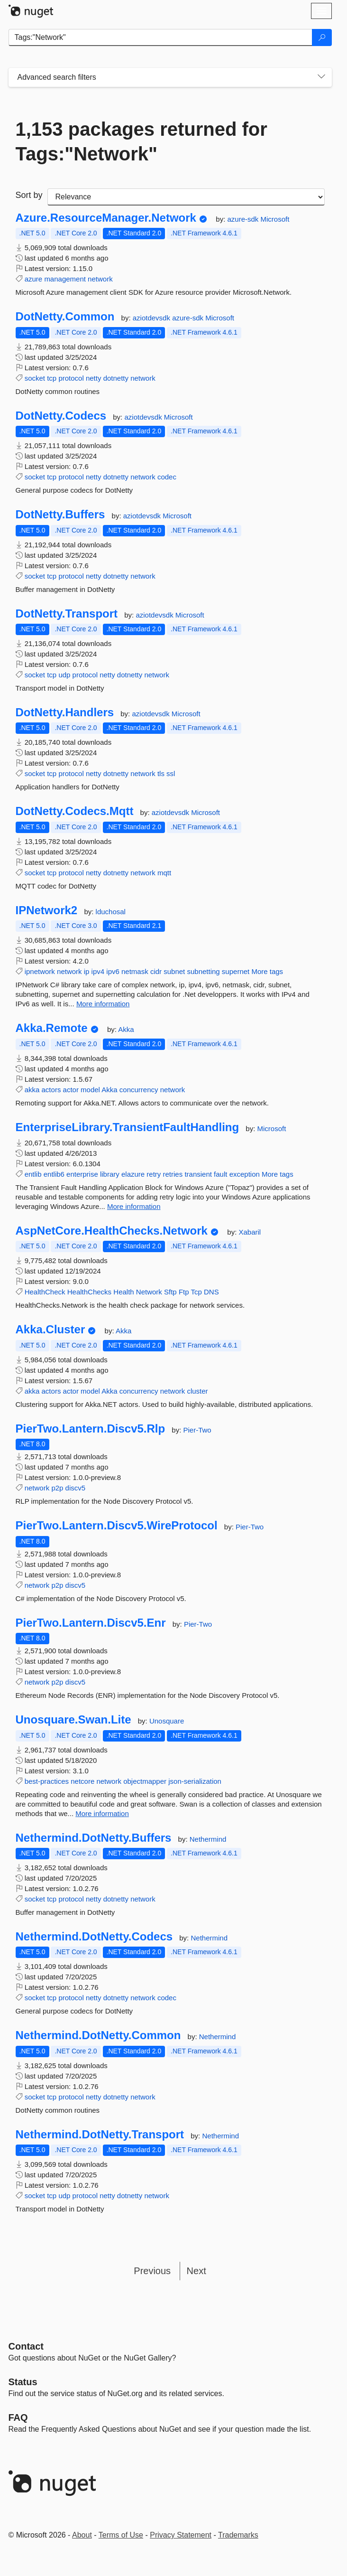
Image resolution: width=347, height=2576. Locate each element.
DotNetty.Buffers (60, 514)
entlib (33, 1174)
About (82, 2535)
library (109, 1174)
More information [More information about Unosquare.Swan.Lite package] (102, 1813)
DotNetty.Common (65, 316)
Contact (26, 2346)
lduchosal (111, 912)
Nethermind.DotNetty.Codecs (94, 1936)
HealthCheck (45, 1292)
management (65, 279)
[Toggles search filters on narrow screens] (321, 77)
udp (64, 675)
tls (160, 773)
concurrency (138, 1090)
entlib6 (54, 1174)
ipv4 (98, 971)
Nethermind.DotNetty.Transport (100, 2134)
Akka (126, 1029)
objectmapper (144, 1781)
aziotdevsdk (152, 318)
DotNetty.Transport (67, 614)
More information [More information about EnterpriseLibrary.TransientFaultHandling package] (134, 1206)
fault (220, 1174)
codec (166, 477)
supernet (235, 971)
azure (34, 279)
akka (32, 1090)
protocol (70, 378)
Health (123, 1292)
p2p (57, 1488)
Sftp (170, 1292)
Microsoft (275, 219)
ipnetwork (40, 971)
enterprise (82, 1174)
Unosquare (166, 1721)
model (90, 1090)
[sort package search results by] (186, 197)
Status (23, 2382)
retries (173, 1174)
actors (51, 1090)
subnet (174, 971)
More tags (267, 971)
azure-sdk (244, 219)
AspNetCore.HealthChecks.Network (112, 1231)
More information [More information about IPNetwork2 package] (103, 1004)
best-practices (47, 1781)
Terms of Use (121, 2535)
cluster (197, 1391)
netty (93, 378)
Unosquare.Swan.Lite (73, 1719)
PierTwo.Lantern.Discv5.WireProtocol (117, 1525)
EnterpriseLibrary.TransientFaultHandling (127, 1127)
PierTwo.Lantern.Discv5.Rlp (90, 1429)
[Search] (322, 37)
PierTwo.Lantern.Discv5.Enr (91, 1623)
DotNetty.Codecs (61, 416)
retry (153, 1174)
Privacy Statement (180, 2535)
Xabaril (249, 1232)
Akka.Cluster (50, 1329)
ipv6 (112, 971)
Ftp (184, 1292)
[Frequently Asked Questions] (18, 2417)
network (100, 279)
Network (149, 1292)
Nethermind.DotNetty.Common (98, 2035)
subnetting (203, 971)
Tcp (196, 1292)
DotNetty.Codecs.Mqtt (75, 811)
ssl (170, 773)
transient (198, 1174)
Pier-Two (197, 1430)
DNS (211, 1292)
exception (244, 1174)
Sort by (29, 195)
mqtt (164, 873)
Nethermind (208, 1839)
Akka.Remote (52, 1028)
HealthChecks (89, 1292)
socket (35, 378)
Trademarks (238, 2535)
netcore (82, 1781)
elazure (133, 1174)
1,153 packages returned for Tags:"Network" (141, 141)
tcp (51, 378)
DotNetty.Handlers (65, 712)
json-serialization (194, 1781)
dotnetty (115, 378)
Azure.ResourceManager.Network (106, 218)
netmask (134, 971)
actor (71, 1090)
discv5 (75, 1488)
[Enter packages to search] (160, 37)
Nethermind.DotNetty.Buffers (94, 1838)
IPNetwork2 (47, 910)
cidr (156, 971)
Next (196, 2271)
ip (87, 971)
